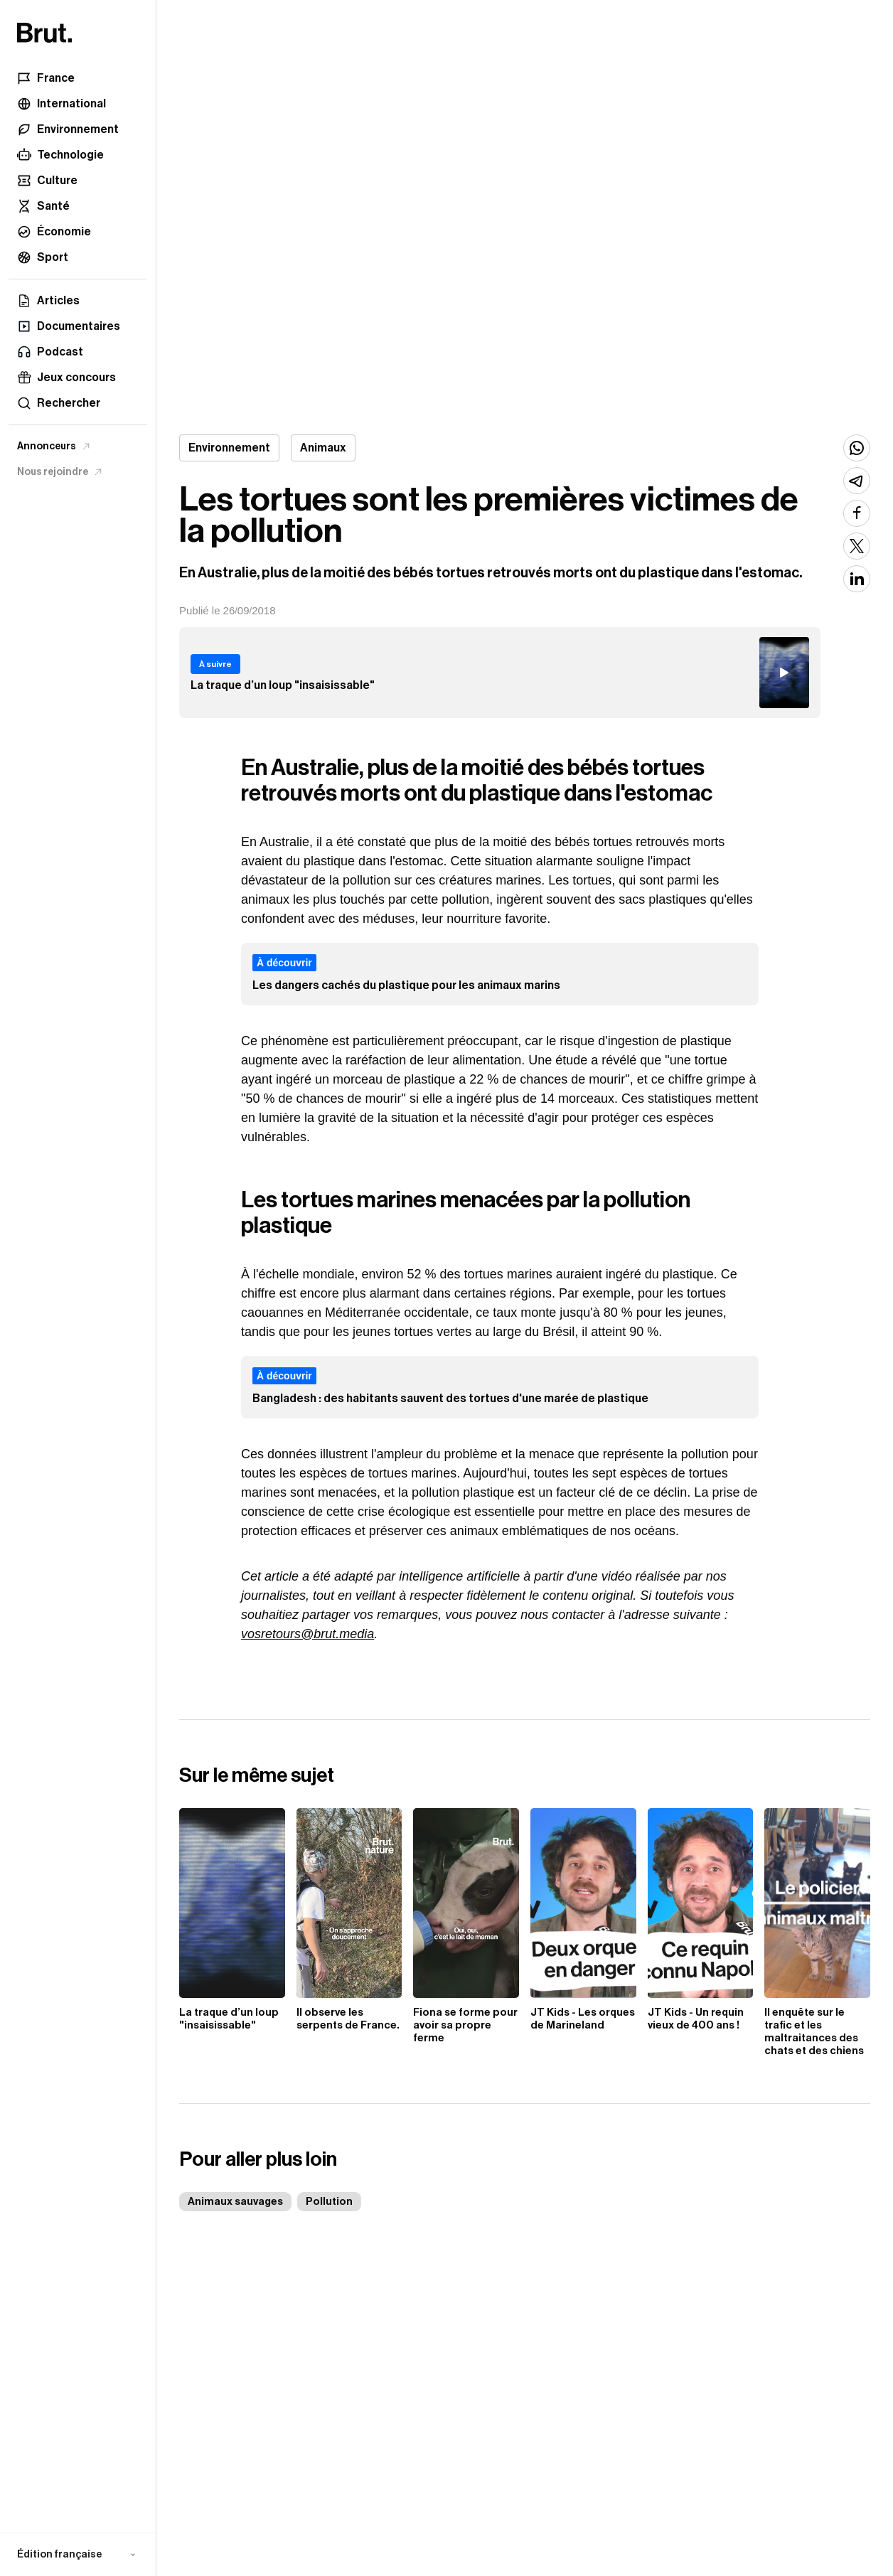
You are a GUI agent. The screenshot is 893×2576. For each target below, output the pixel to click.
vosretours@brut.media (307, 1634)
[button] (78, 2554)
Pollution (329, 2201)
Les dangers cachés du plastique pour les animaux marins (406, 985)
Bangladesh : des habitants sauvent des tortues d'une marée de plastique (450, 1398)
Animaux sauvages (235, 2201)
